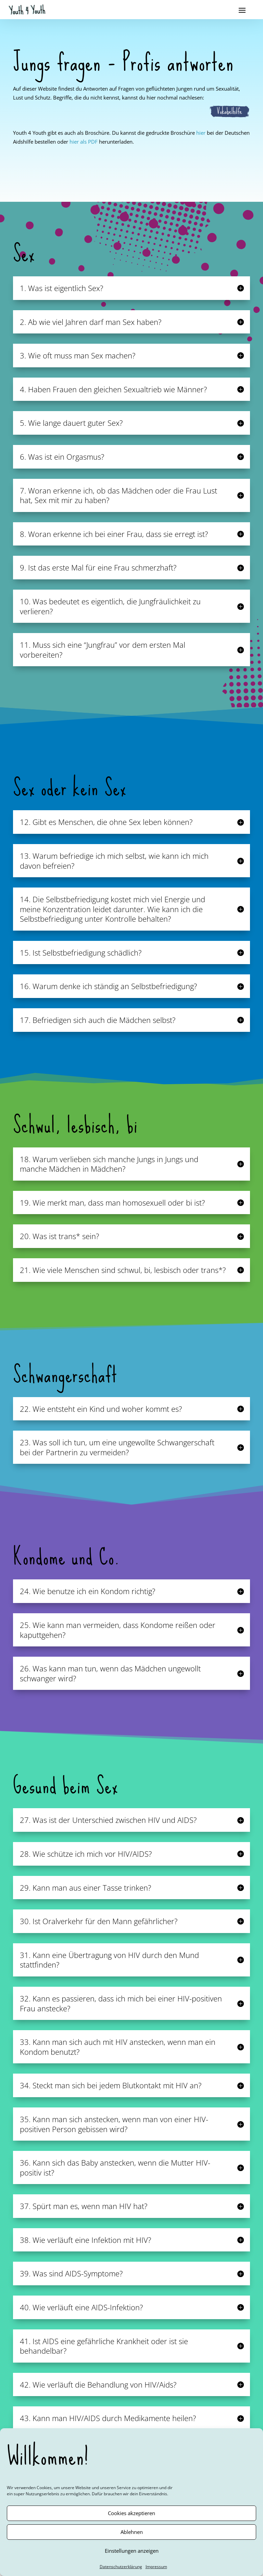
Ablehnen (132, 2531)
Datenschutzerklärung (121, 2567)
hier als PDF (84, 141)
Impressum (156, 2567)
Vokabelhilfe (229, 111)
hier (200, 132)
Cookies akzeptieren (131, 2513)
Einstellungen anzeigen (132, 2550)
